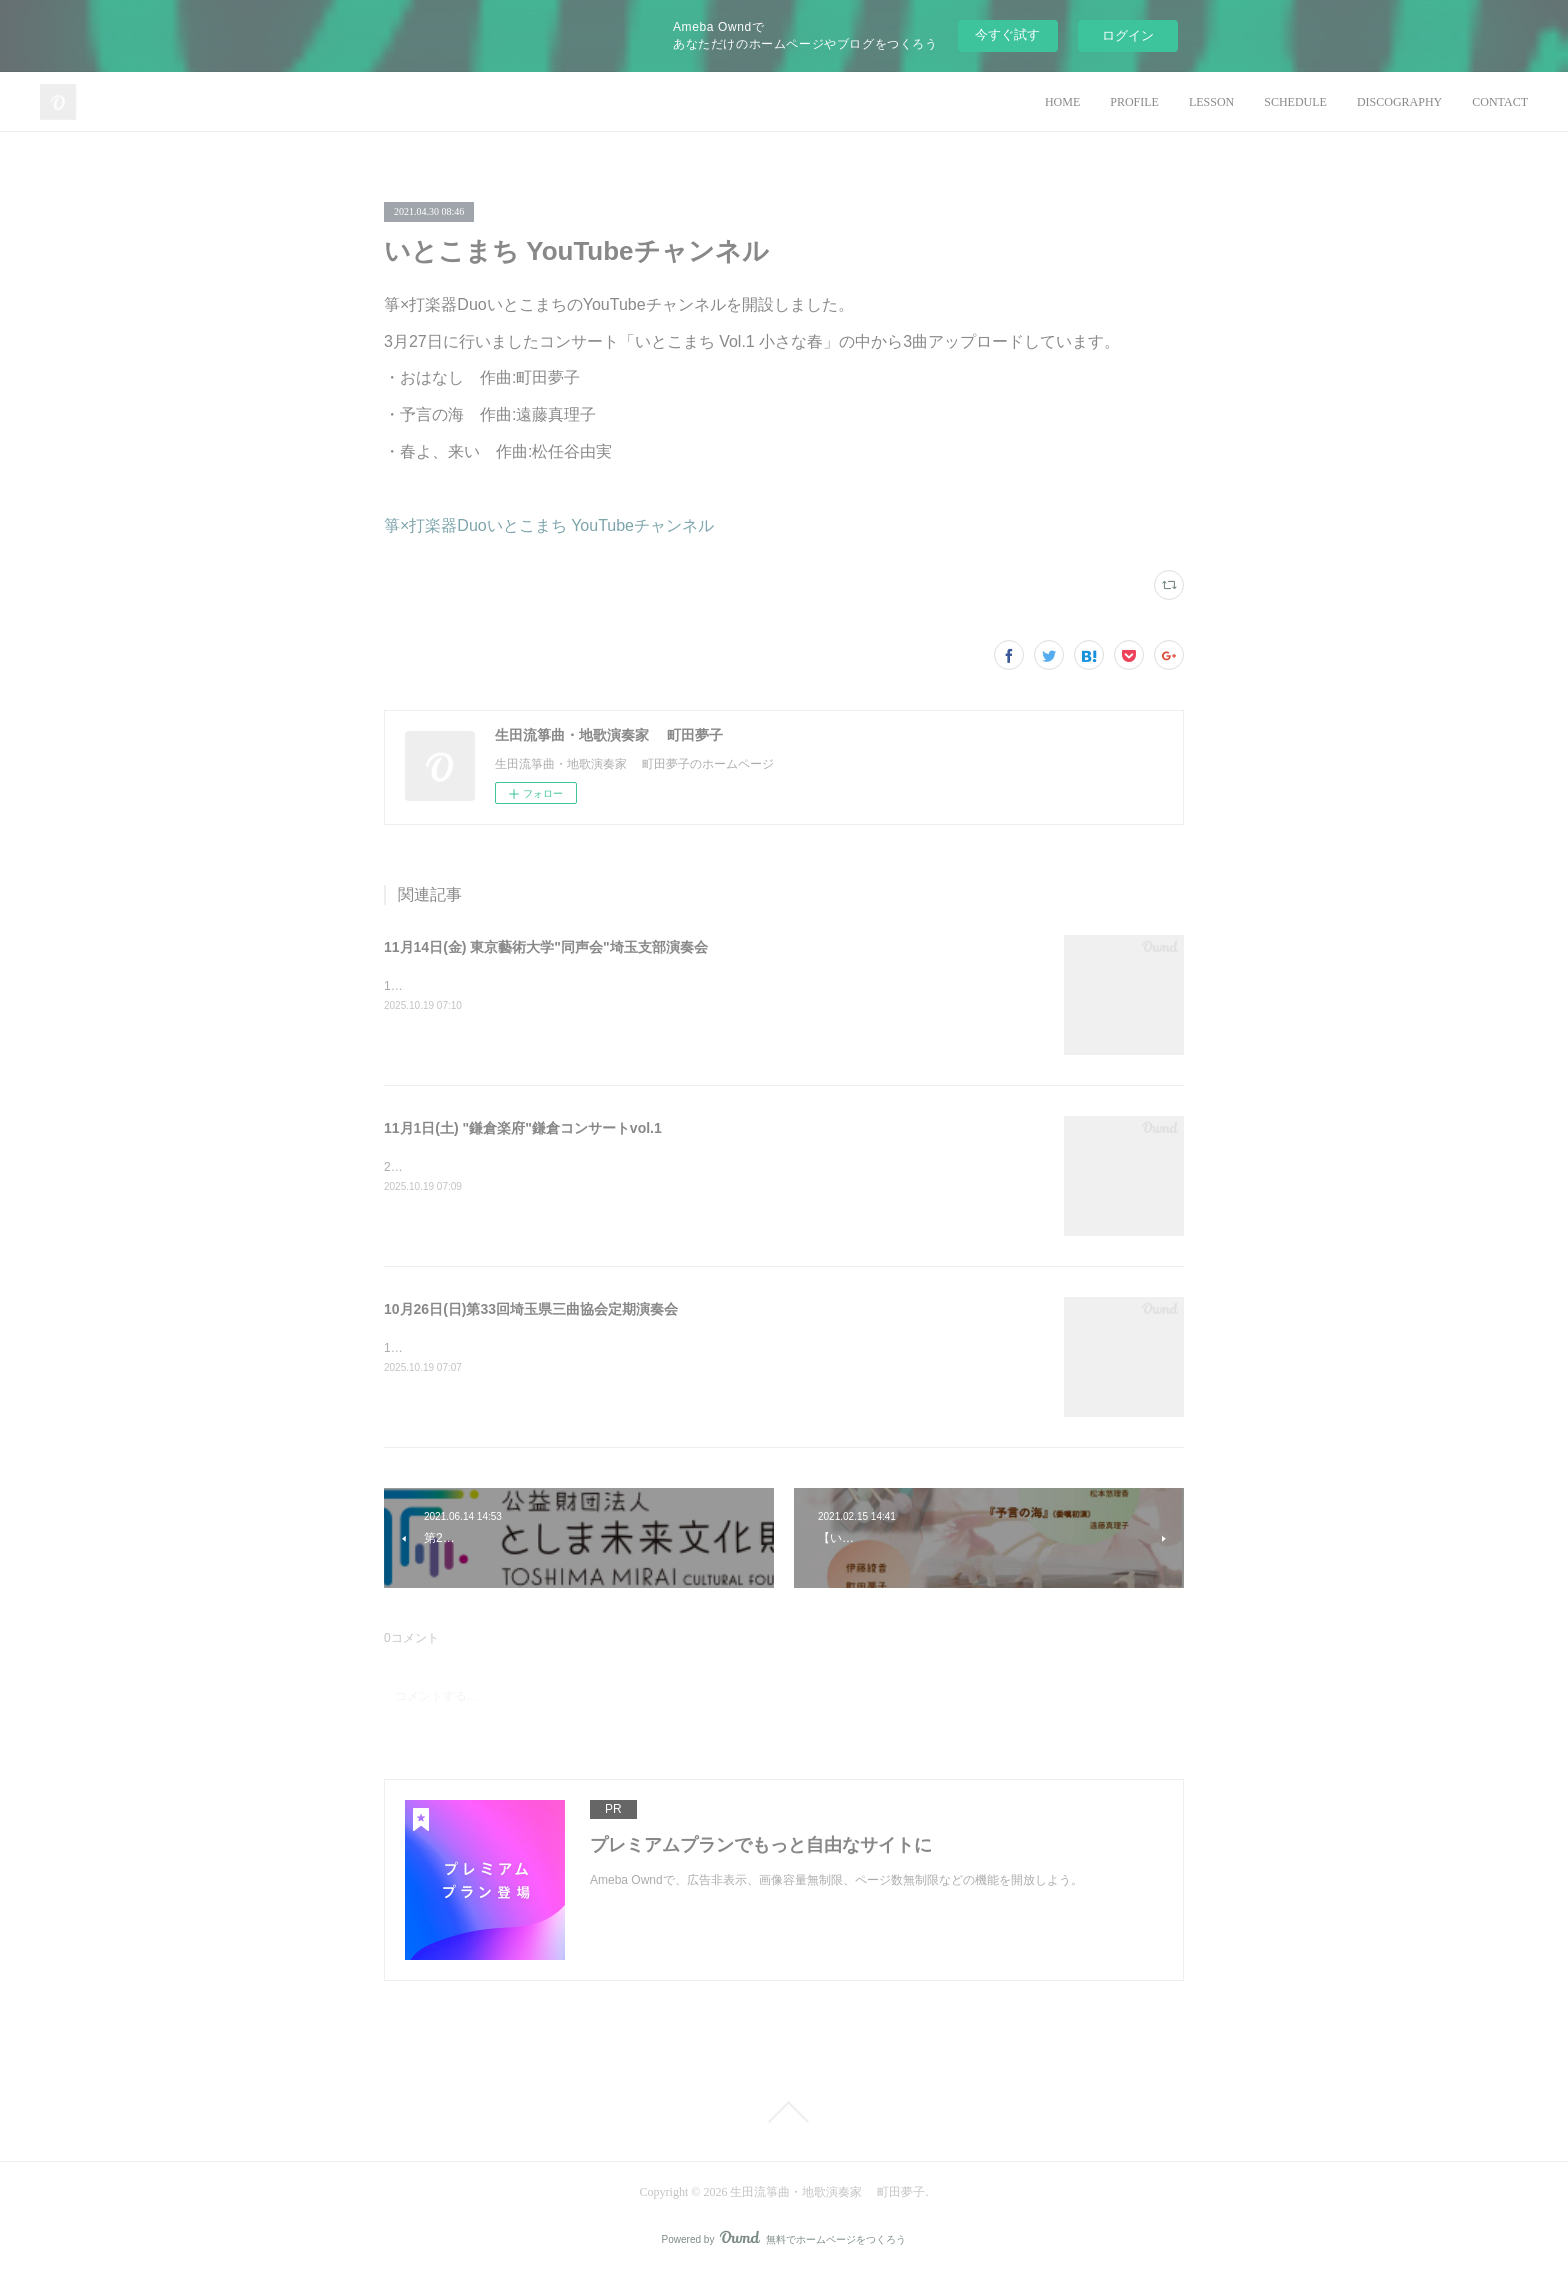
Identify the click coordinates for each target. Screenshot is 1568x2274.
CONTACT (1500, 102)
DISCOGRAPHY (1399, 102)
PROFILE (1134, 102)
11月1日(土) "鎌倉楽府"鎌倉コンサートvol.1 (523, 1128)
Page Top (784, 2112)
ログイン (1128, 35)
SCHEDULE (1295, 102)
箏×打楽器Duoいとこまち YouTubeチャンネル (549, 525)
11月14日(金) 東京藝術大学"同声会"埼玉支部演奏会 (546, 947)
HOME (1062, 102)
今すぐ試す (1007, 34)
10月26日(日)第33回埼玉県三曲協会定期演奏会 (531, 1309)
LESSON (1211, 102)
